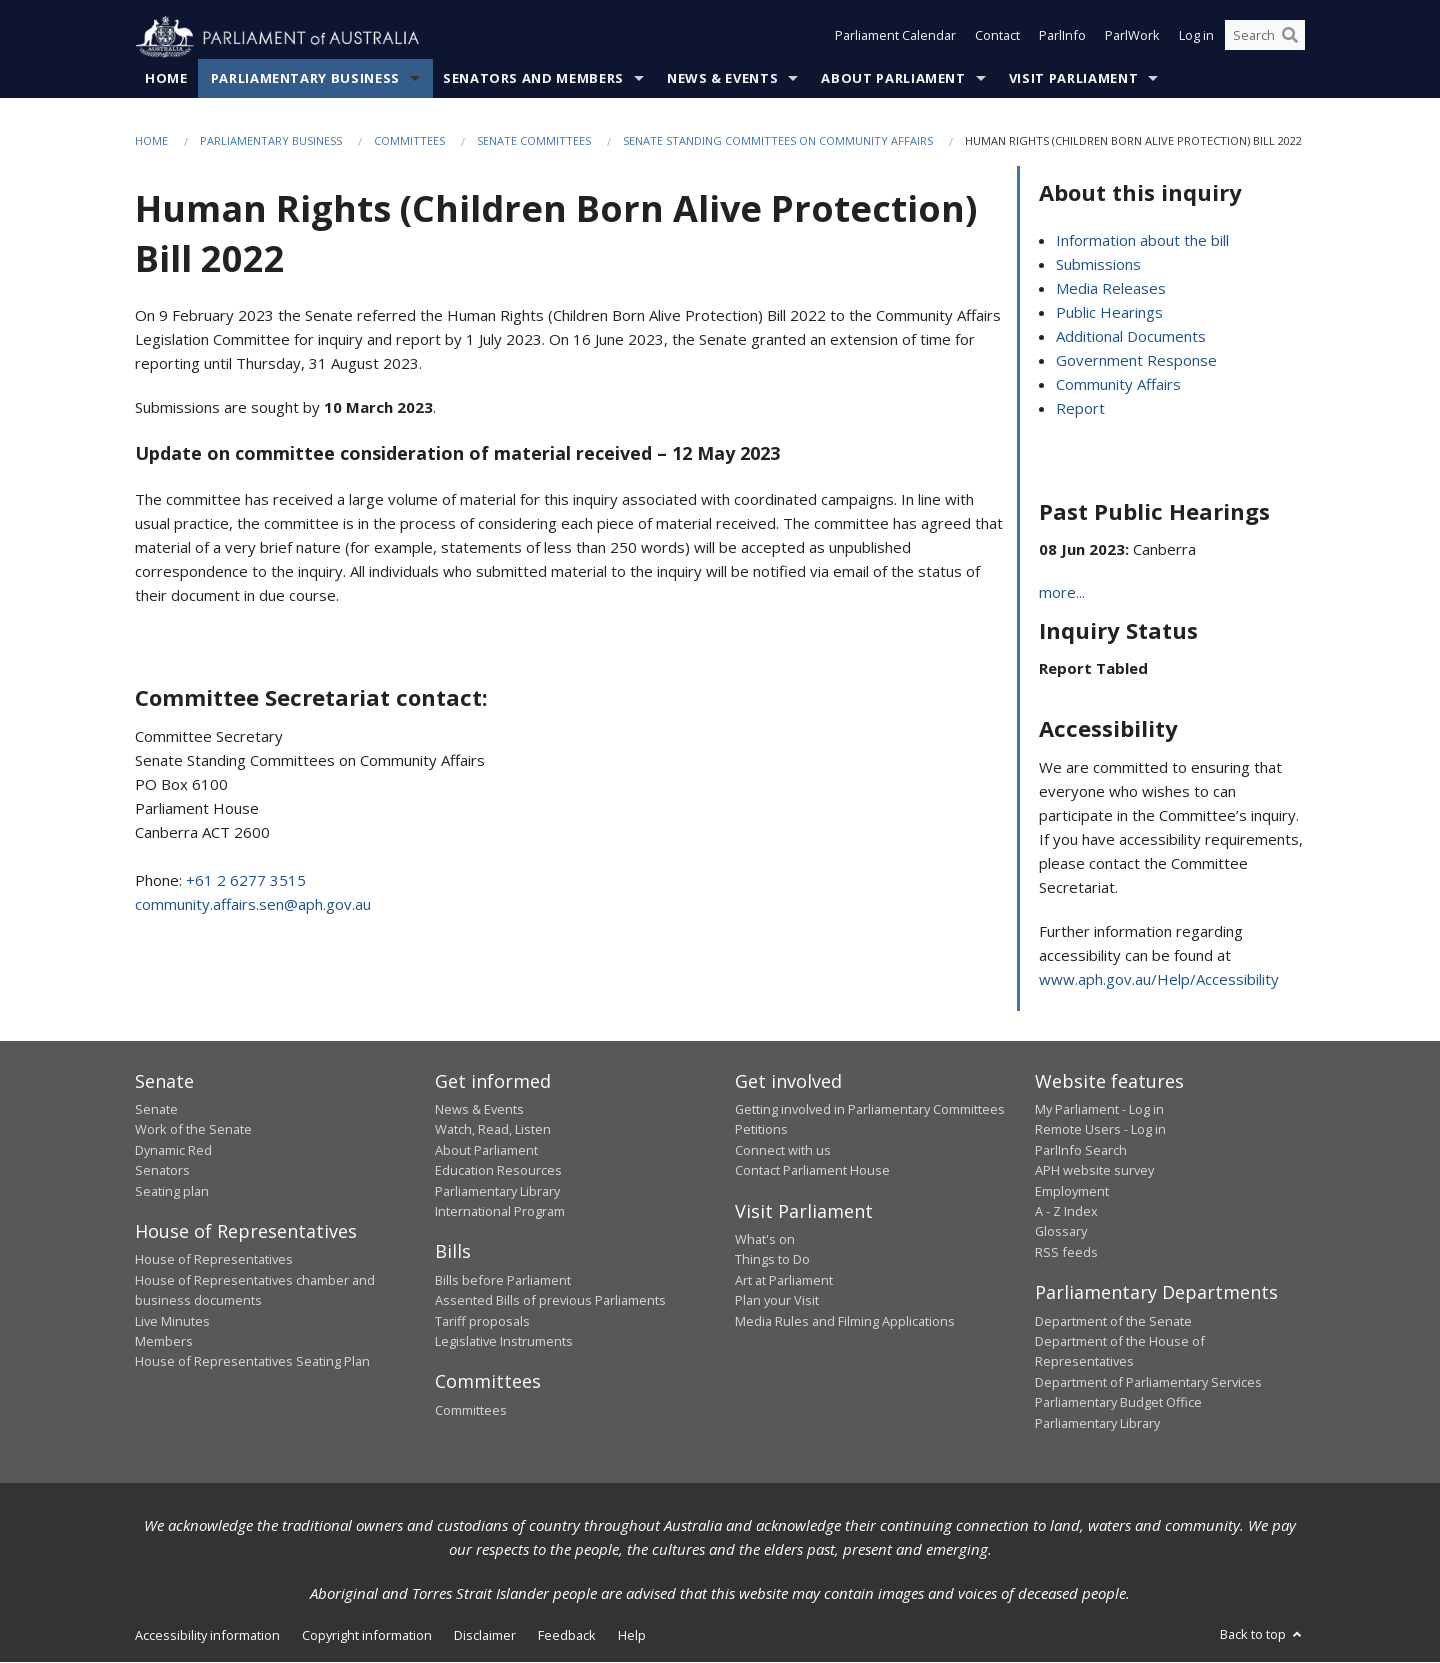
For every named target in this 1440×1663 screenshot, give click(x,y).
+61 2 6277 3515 (246, 881)
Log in (1196, 38)
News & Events (722, 79)
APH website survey (1094, 1171)
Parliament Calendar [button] (895, 38)
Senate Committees (534, 141)
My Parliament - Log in (1099, 1110)
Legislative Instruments (504, 1342)
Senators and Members (533, 79)
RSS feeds (1066, 1252)
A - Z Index (1066, 1212)
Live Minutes (172, 1321)
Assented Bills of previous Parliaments (550, 1301)
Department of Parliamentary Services (1148, 1382)
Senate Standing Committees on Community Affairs (778, 141)
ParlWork (1132, 38)
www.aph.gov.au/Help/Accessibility (1159, 979)
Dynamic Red (173, 1150)
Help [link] (632, 1636)
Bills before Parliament (503, 1281)
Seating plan (172, 1191)
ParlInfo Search (1081, 1150)
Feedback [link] (567, 1636)
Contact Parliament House (812, 1171)
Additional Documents (1131, 336)
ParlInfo (1062, 38)
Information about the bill (1142, 240)
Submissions (1098, 264)
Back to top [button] (1262, 1635)
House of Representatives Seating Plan (252, 1362)
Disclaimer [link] (485, 1636)
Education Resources (498, 1171)
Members (164, 1342)
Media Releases (1111, 288)
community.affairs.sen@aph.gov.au (253, 905)
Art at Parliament (784, 1281)
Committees (409, 141)
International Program (500, 1212)
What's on (765, 1240)
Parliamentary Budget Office (1118, 1403)
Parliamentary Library (497, 1191)
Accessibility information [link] (207, 1636)
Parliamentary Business (305, 79)
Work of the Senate (193, 1130)
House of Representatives (214, 1260)
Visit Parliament (1073, 79)
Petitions (761, 1130)
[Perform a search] (1290, 38)
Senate (156, 1110)
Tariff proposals (482, 1321)
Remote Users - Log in (1100, 1130)
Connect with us (783, 1150)
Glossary (1061, 1232)
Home (166, 79)
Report (1080, 408)
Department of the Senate (1113, 1321)
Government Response (1136, 360)
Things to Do (772, 1260)
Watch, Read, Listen (493, 1130)
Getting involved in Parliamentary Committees (870, 1110)
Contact (997, 38)
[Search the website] (1265, 38)
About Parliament (893, 79)
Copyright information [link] (367, 1636)
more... (1062, 593)
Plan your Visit (777, 1301)
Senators (162, 1171)
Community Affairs (1118, 384)
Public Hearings (1109, 312)
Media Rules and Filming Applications (845, 1321)
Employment (1072, 1191)
